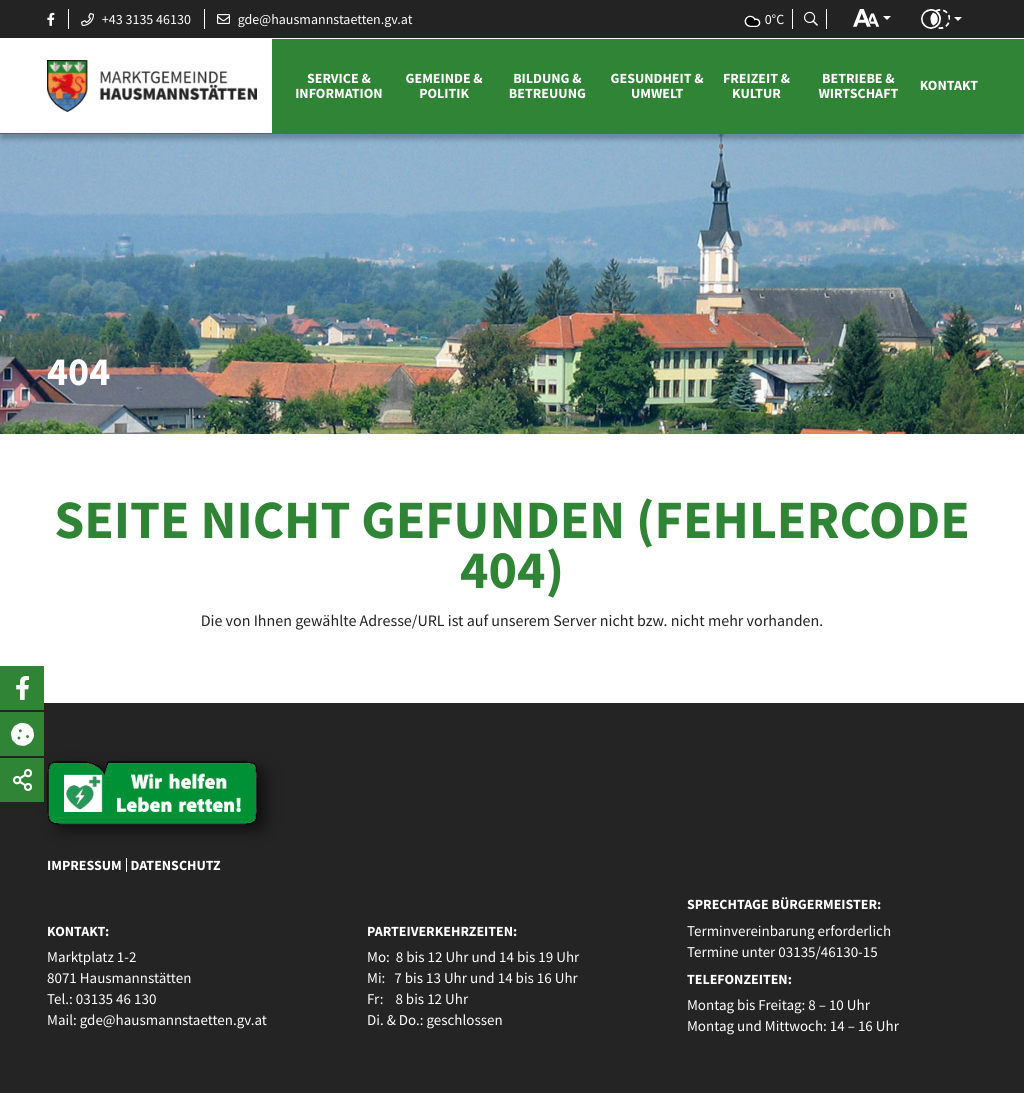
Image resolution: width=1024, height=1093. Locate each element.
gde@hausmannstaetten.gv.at (173, 1020)
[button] (872, 18)
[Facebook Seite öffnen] (51, 19)
